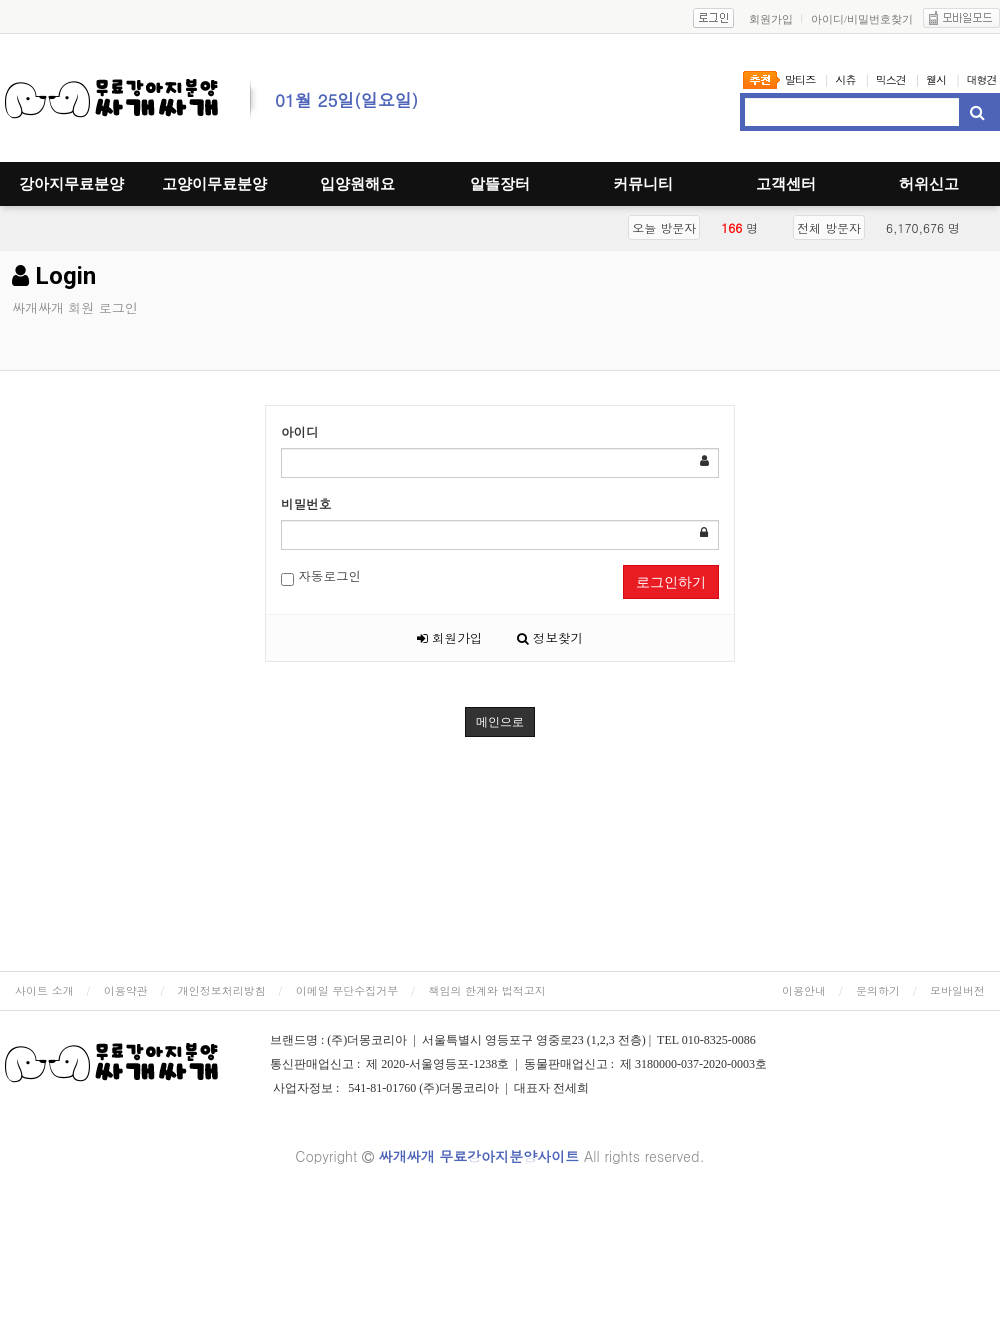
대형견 (982, 79)
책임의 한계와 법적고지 (486, 990)
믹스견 (891, 79)
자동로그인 (321, 576)
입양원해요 (357, 184)
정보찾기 (550, 638)
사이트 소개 (44, 990)
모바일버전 (957, 990)
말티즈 (800, 79)
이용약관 (126, 990)
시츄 (845, 79)
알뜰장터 (500, 184)
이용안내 (804, 990)
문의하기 (878, 990)
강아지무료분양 (71, 184)
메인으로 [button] (500, 722)
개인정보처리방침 (222, 990)
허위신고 (929, 184)
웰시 (936, 79)
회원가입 (450, 638)
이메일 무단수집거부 (347, 990)
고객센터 (786, 184)
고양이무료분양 (214, 184)
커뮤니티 (643, 184)
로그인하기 (671, 582)
